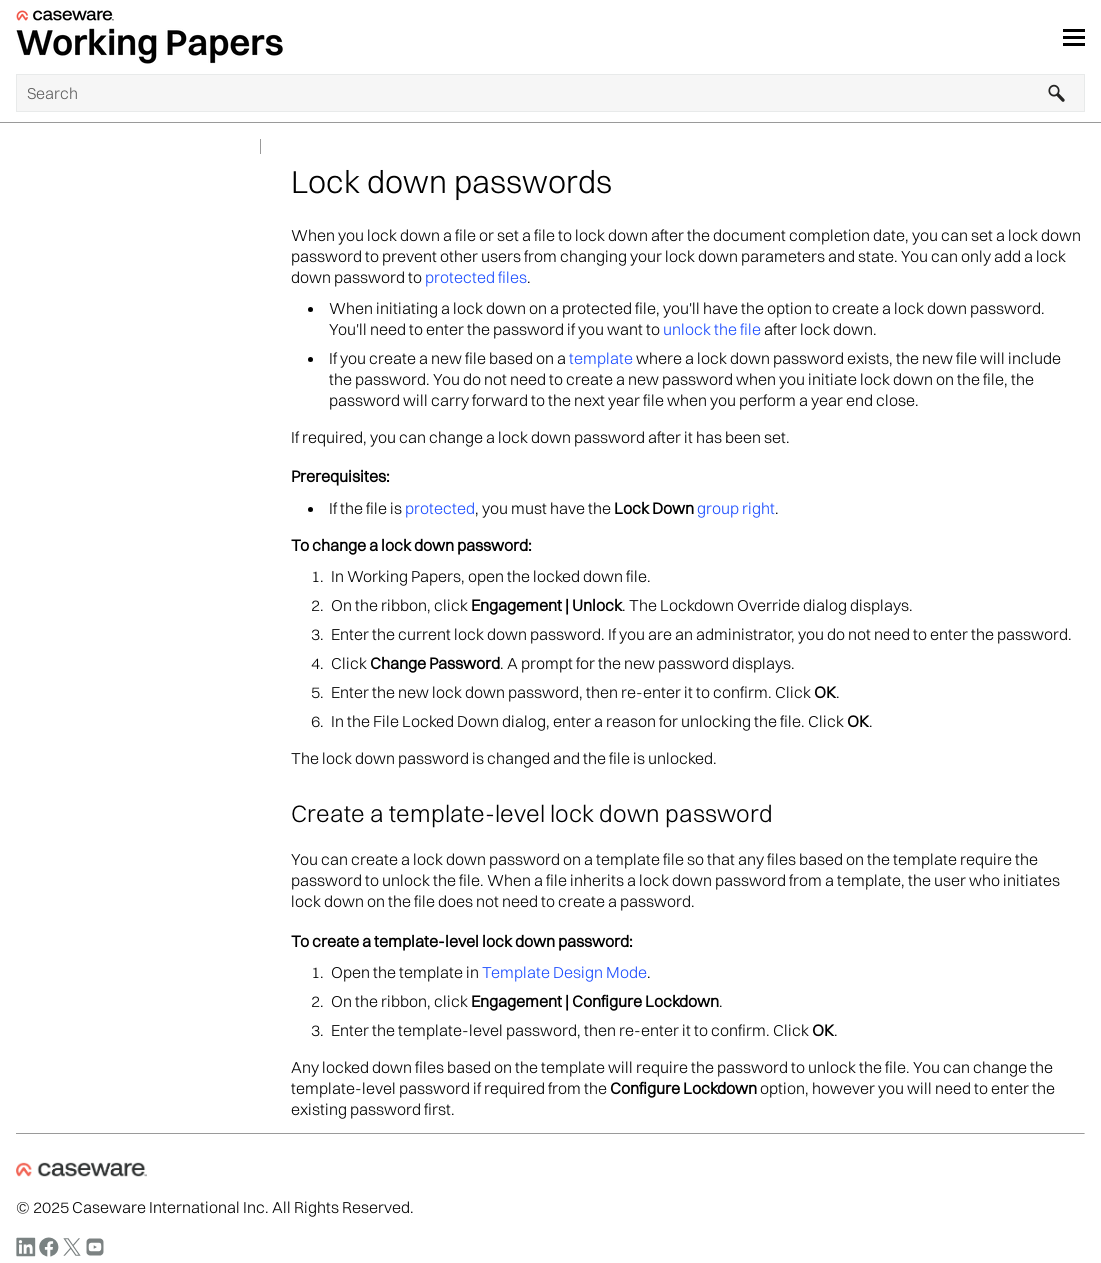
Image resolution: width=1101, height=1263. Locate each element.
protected (440, 508)
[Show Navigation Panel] (1074, 37)
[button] (1057, 93)
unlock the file (712, 329)
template (601, 358)
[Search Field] (550, 93)
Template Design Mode (564, 972)
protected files (476, 277)
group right (736, 508)
